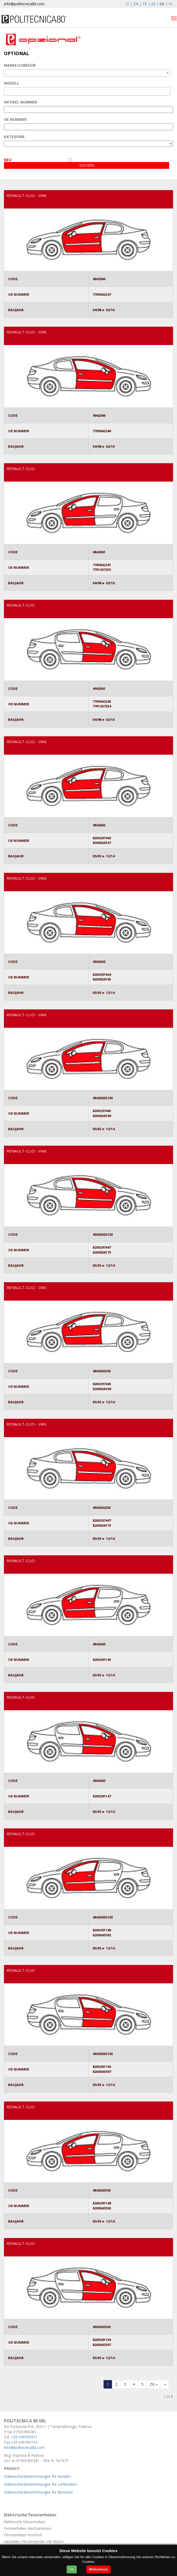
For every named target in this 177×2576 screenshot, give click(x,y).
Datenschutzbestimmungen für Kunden (37, 2476)
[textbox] (7, 91)
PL (171, 3)
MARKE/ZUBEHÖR (20, 65)
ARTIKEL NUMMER (20, 102)
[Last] (164, 2384)
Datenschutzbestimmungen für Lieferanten (40, 2484)
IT (127, 3)
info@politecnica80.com (24, 3)
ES (153, 3)
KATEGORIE (14, 136)
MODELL (11, 83)
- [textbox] (7, 73)
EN (135, 3)
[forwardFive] (154, 2384)
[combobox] (87, 73)
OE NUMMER (15, 119)
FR (145, 3)
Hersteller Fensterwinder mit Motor (34, 2541)
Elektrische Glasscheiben (24, 2521)
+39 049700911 (24, 2436)
